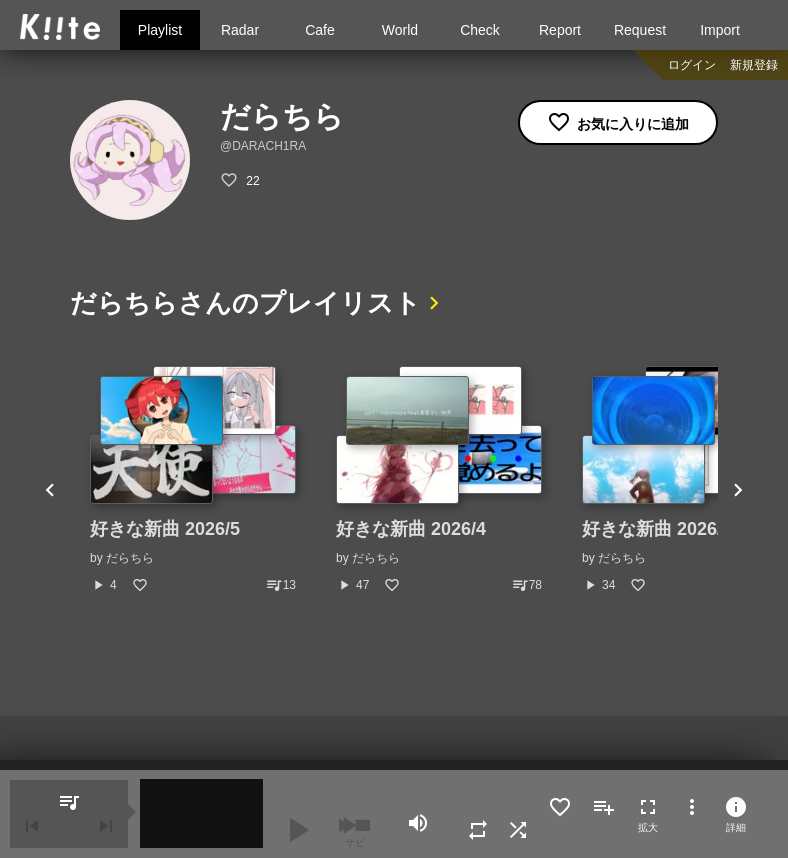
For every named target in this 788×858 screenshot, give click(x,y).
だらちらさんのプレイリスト (245, 303)
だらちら (130, 558)
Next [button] (738, 491)
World (400, 30)
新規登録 (754, 65)
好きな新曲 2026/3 (657, 529)
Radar (240, 30)
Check (480, 30)
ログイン (692, 65)
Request (640, 30)
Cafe (320, 30)
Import (720, 30)
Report (560, 30)
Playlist (160, 30)
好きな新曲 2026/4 (411, 529)
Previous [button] (50, 491)
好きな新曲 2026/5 (165, 529)
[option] (193, 480)
